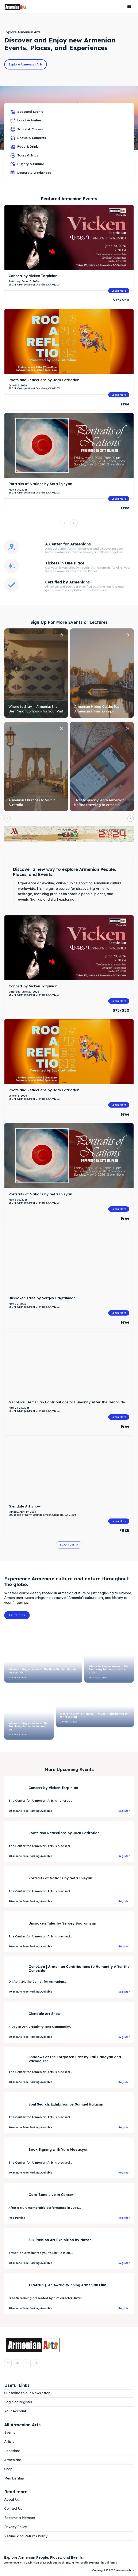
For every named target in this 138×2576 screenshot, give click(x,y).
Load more (69, 1544)
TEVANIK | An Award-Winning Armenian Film (67, 2285)
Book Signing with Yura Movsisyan (58, 2149)
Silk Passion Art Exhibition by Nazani (60, 2240)
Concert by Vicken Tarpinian (33, 276)
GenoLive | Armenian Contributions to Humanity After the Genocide (67, 1402)
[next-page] (74, 523)
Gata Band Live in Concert (51, 2195)
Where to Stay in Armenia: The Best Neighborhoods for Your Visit (42, 1671)
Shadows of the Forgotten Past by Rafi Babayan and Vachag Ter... (74, 2059)
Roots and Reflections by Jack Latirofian (44, 380)
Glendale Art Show (25, 1506)
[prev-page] (64, 523)
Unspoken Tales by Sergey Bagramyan (42, 1298)
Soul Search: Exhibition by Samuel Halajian (65, 2104)
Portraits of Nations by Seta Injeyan (40, 484)
